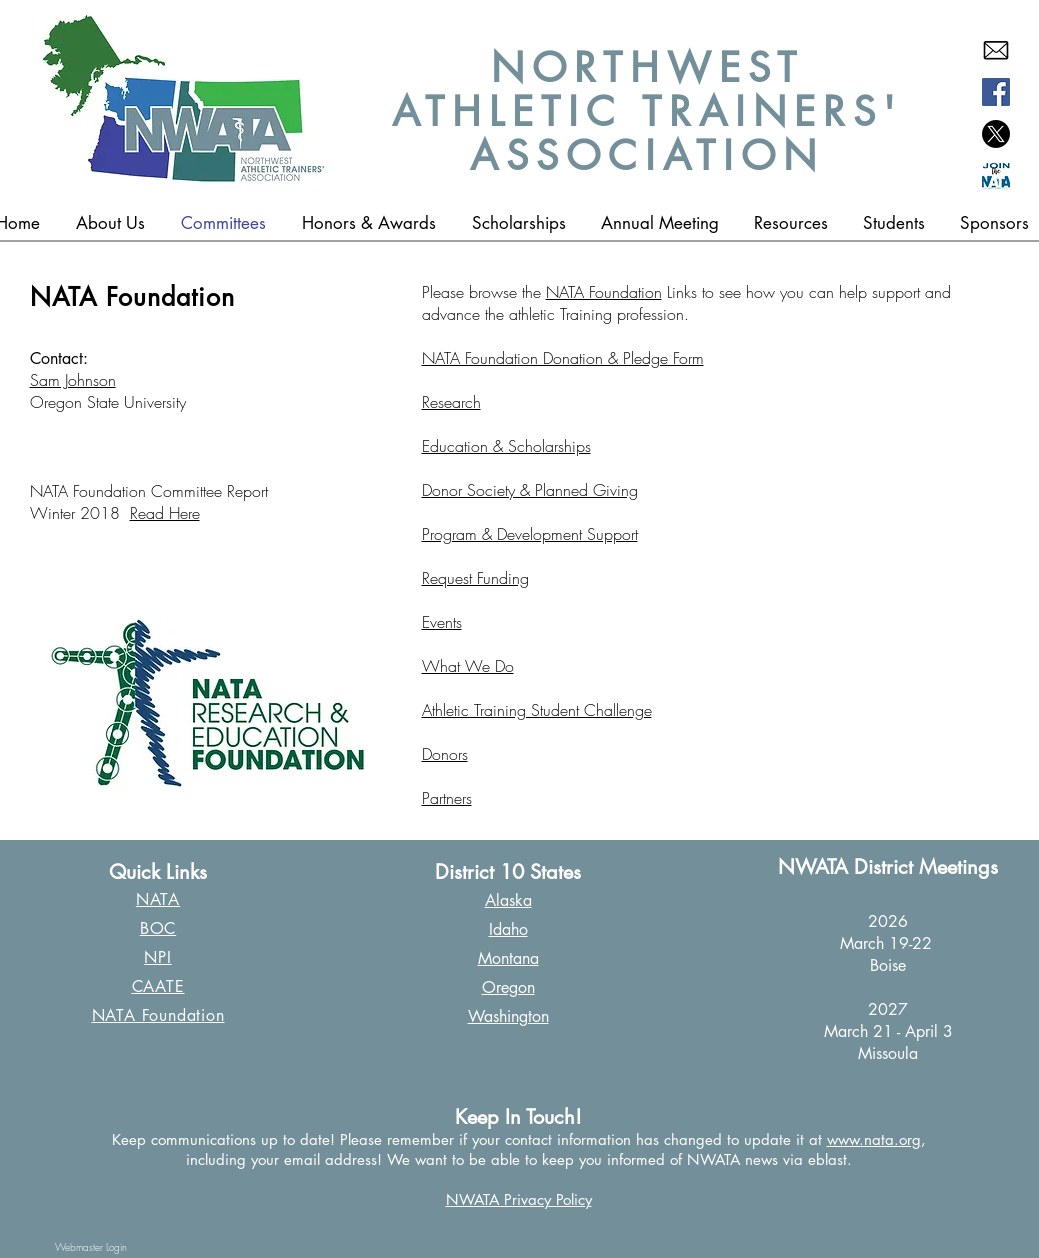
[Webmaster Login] (91, 1247)
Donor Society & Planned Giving (530, 490)
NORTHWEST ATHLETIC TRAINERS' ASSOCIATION (647, 112)
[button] (369, 223)
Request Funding (475, 578)
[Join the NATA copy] (996, 176)
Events (442, 622)
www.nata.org (874, 1139)
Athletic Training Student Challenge (537, 710)
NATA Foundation (604, 292)
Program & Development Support (530, 534)
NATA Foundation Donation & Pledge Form (563, 358)
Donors (445, 754)
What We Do (468, 666)
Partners (447, 798)
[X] (996, 134)
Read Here (165, 513)
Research (451, 402)
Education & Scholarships (506, 446)
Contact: (59, 358)
